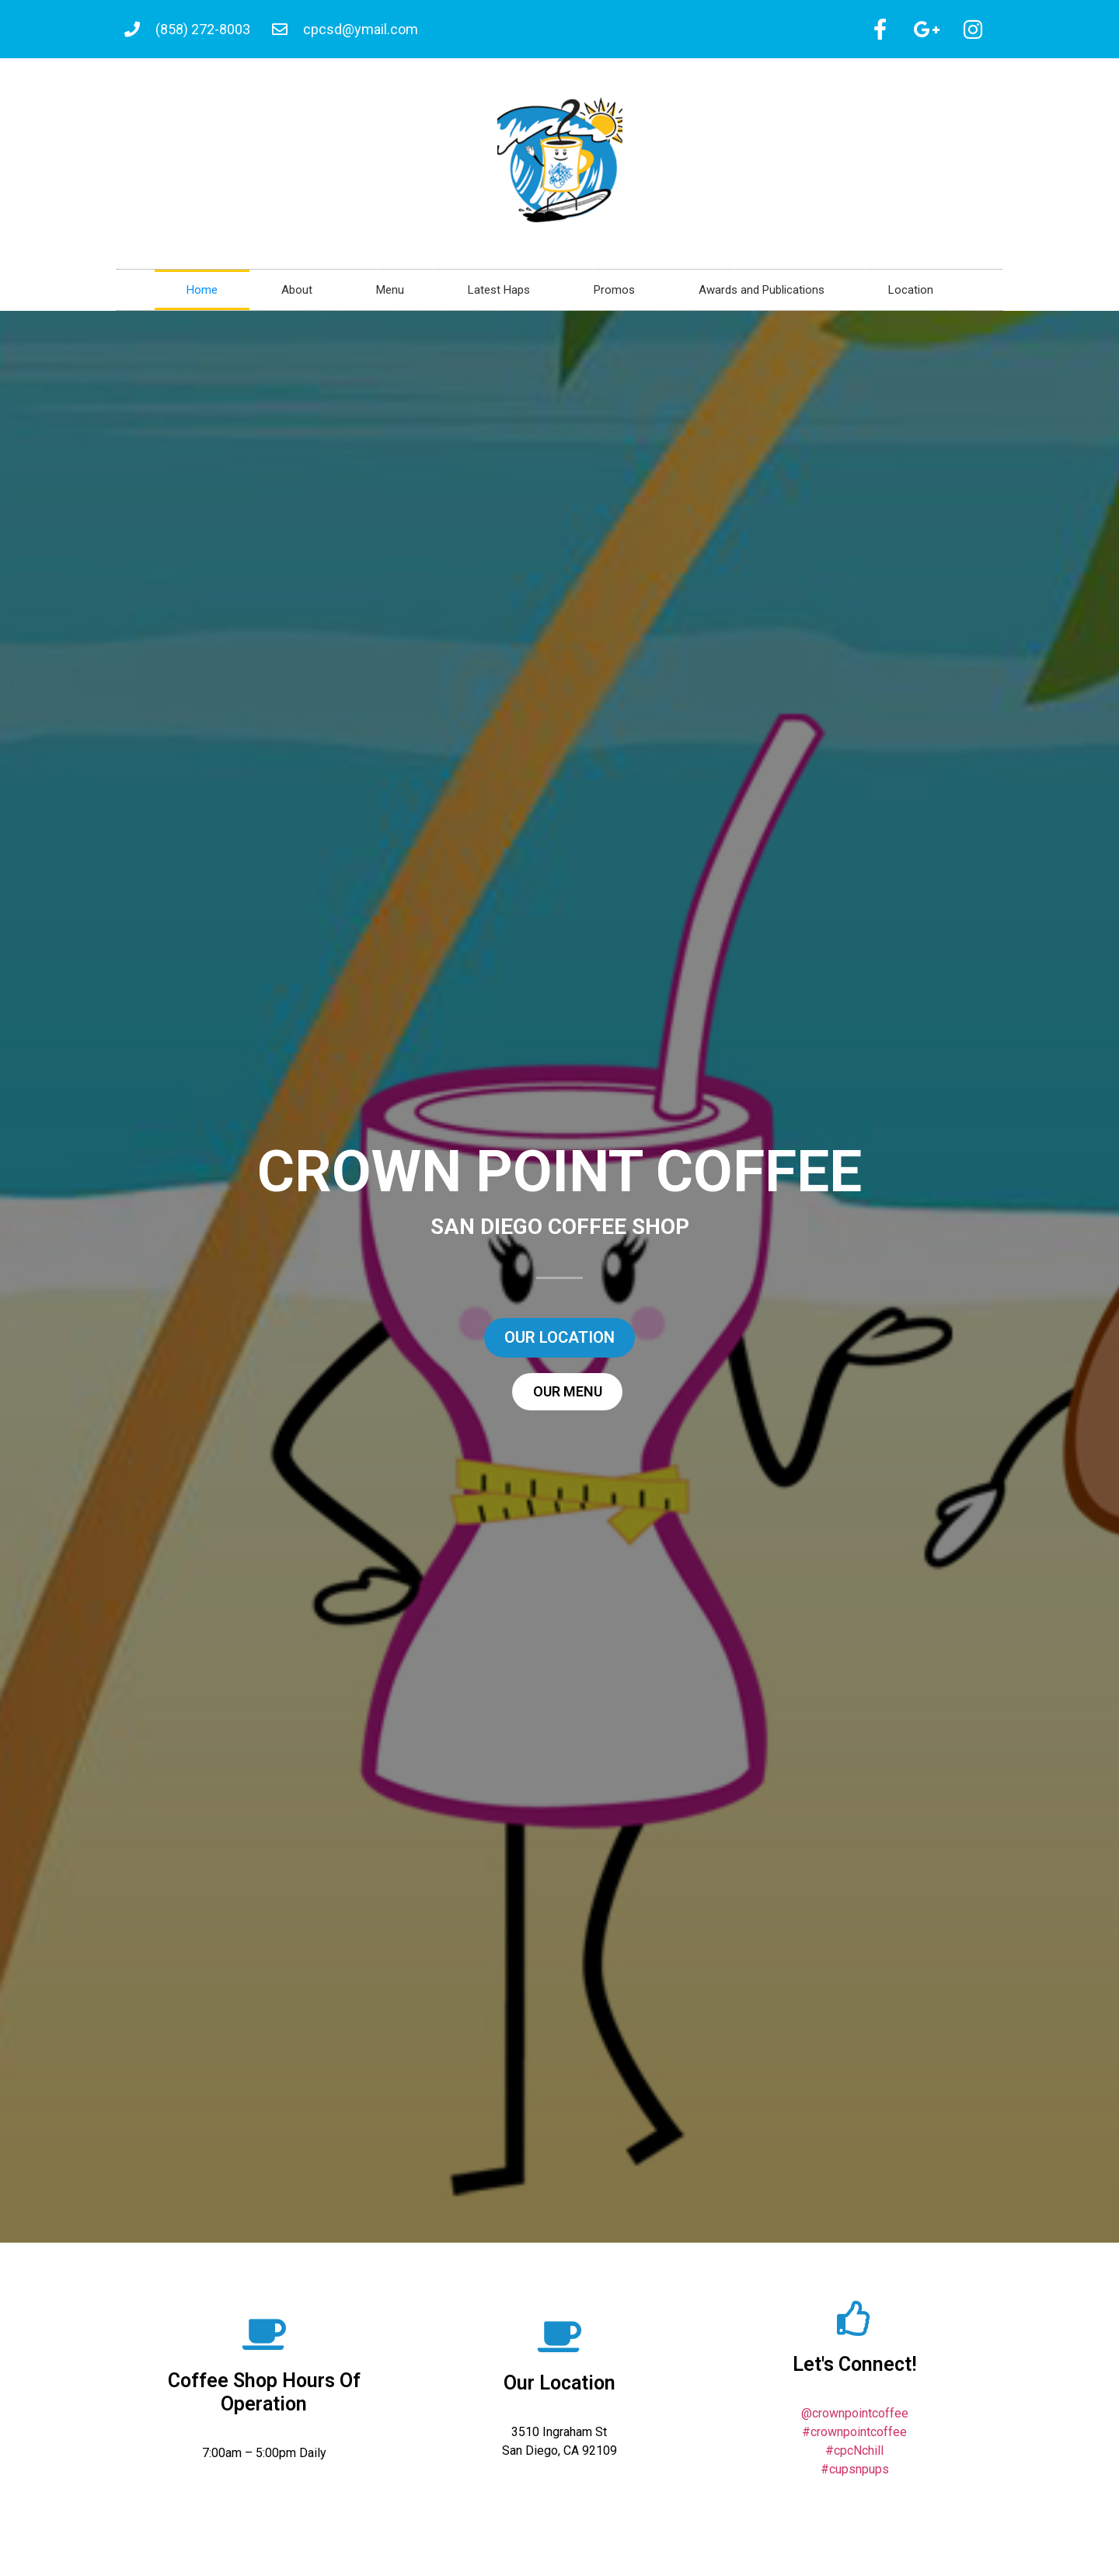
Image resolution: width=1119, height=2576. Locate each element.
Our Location (559, 2388)
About (296, 295)
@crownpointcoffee (854, 2418)
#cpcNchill (854, 2456)
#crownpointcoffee (854, 2437)
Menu (390, 295)
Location (910, 295)
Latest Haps (499, 295)
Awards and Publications (761, 295)
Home (202, 295)
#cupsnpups (855, 2474)
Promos (614, 295)
